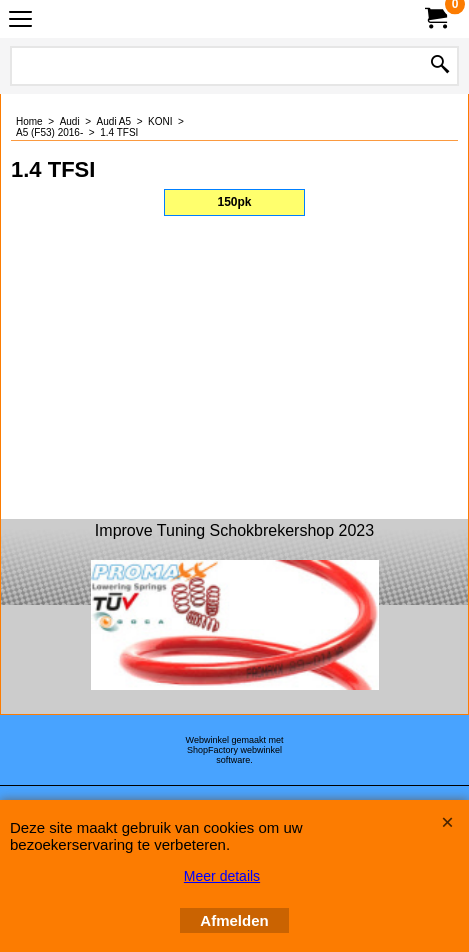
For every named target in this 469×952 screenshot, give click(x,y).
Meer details (222, 876)
